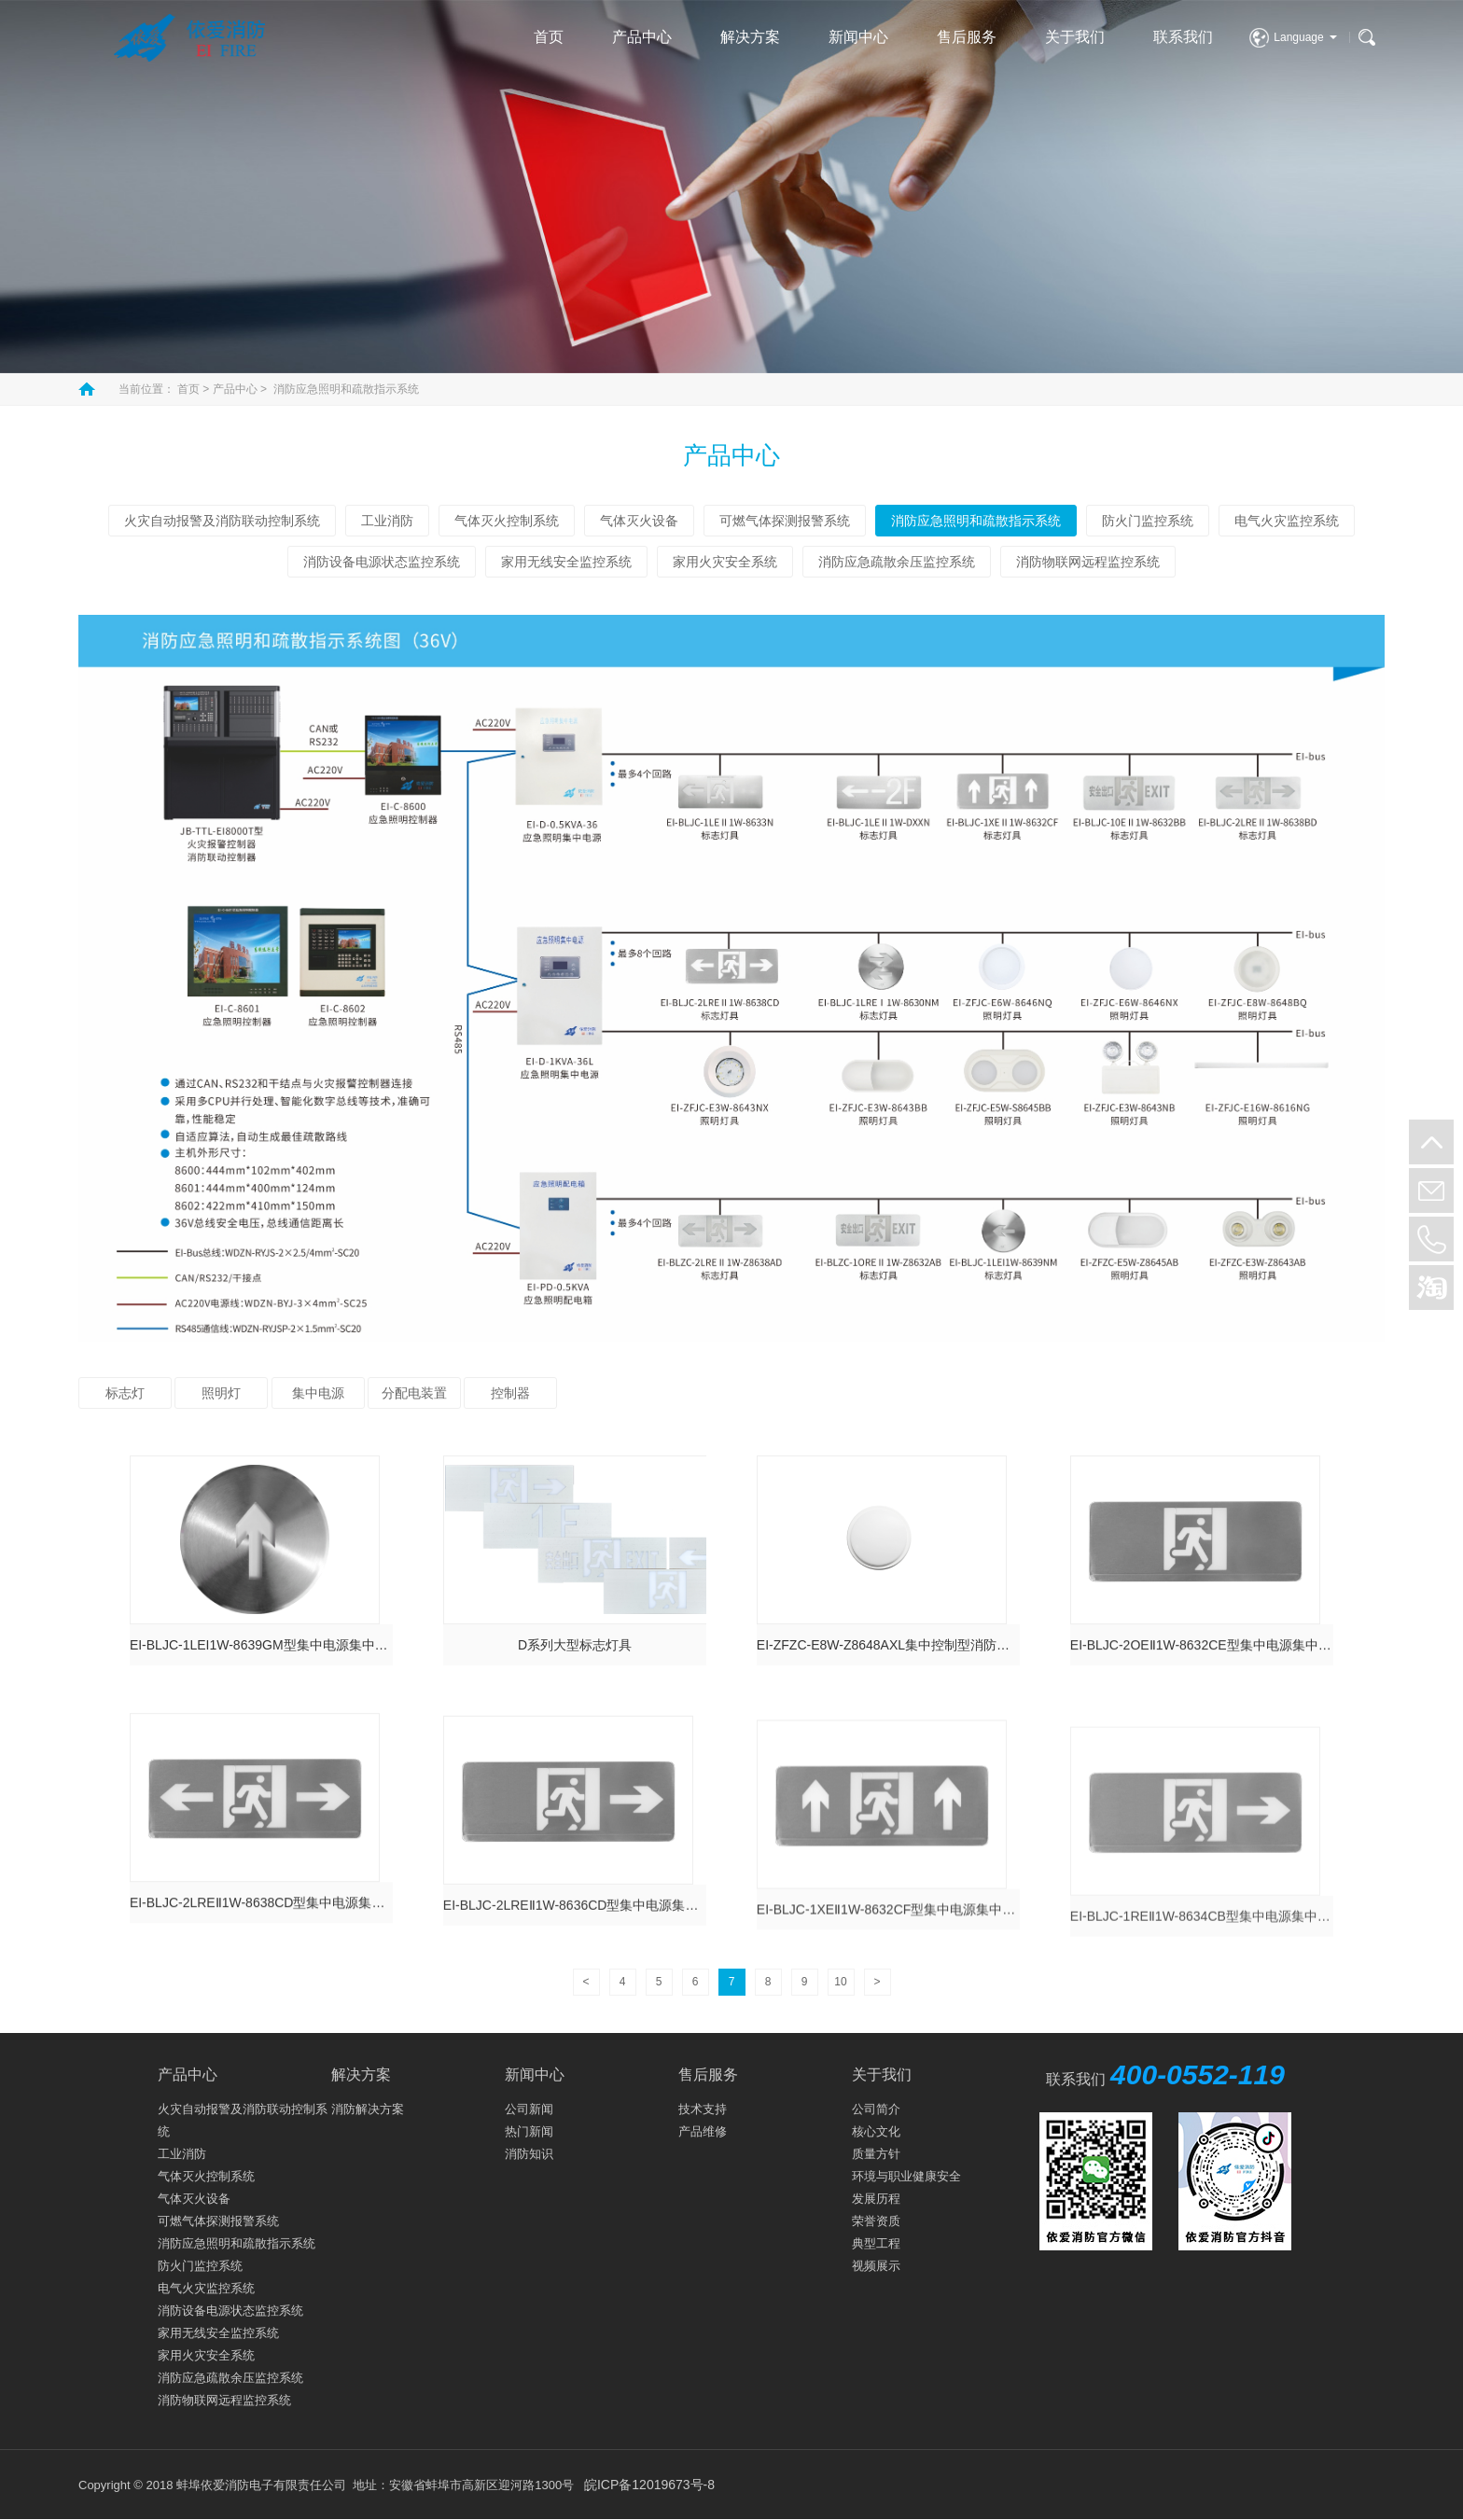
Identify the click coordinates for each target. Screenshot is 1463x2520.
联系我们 (1183, 37)
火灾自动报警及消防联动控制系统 (222, 520)
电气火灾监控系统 (1286, 520)
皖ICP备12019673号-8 (649, 2484)
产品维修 (702, 2131)
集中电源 (318, 1392)
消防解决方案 (367, 2109)
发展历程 (876, 2199)
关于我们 (1075, 37)
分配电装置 (414, 1392)
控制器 (510, 1392)
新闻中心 (858, 37)
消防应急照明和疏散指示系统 (346, 389)
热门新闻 (529, 2131)
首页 (549, 37)
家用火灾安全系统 (725, 561)
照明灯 (221, 1392)
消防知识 (529, 2154)
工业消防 (387, 520)
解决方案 (750, 37)
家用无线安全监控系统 (566, 561)
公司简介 (876, 2109)
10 (840, 1981)
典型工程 (876, 2243)
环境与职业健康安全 (906, 2176)
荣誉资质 (876, 2221)
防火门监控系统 (1147, 520)
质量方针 (876, 2154)
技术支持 (702, 2109)
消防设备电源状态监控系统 (381, 561)
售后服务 (966, 37)
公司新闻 (529, 2109)
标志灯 (125, 1392)
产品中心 (642, 37)
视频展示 (876, 2266)
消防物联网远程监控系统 (1088, 561)
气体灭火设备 (639, 520)
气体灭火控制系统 (506, 520)
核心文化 (876, 2131)
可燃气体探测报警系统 (784, 520)
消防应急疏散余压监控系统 (896, 561)
